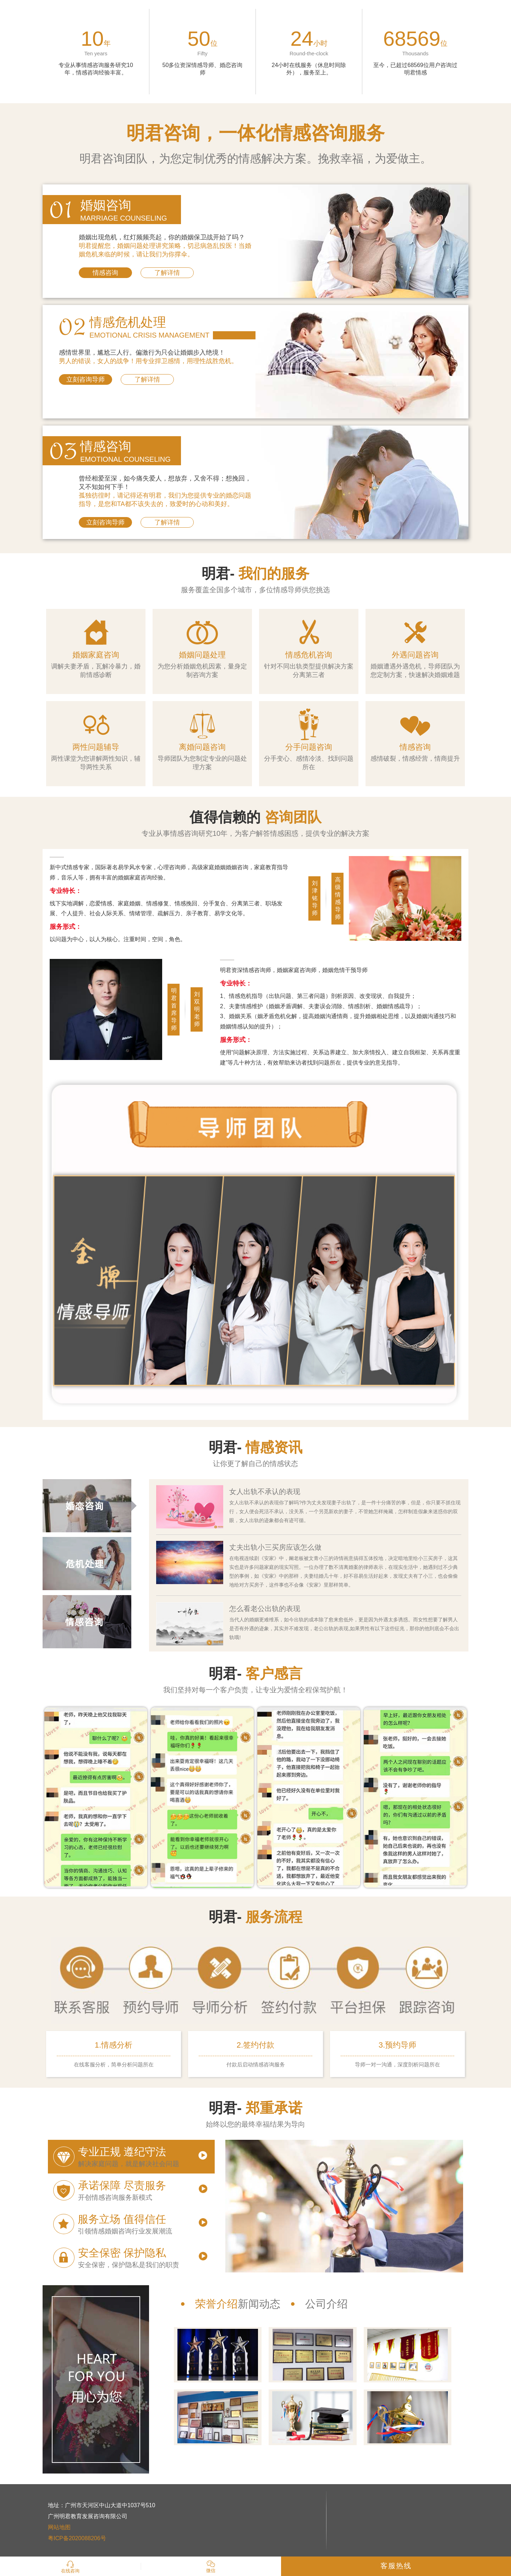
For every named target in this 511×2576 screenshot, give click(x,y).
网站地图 (59, 2527)
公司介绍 (326, 2304)
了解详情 (167, 272)
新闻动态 (259, 2304)
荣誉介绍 (216, 2304)
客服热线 (396, 2566)
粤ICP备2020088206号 (77, 2538)
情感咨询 (105, 272)
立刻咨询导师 (85, 379)
